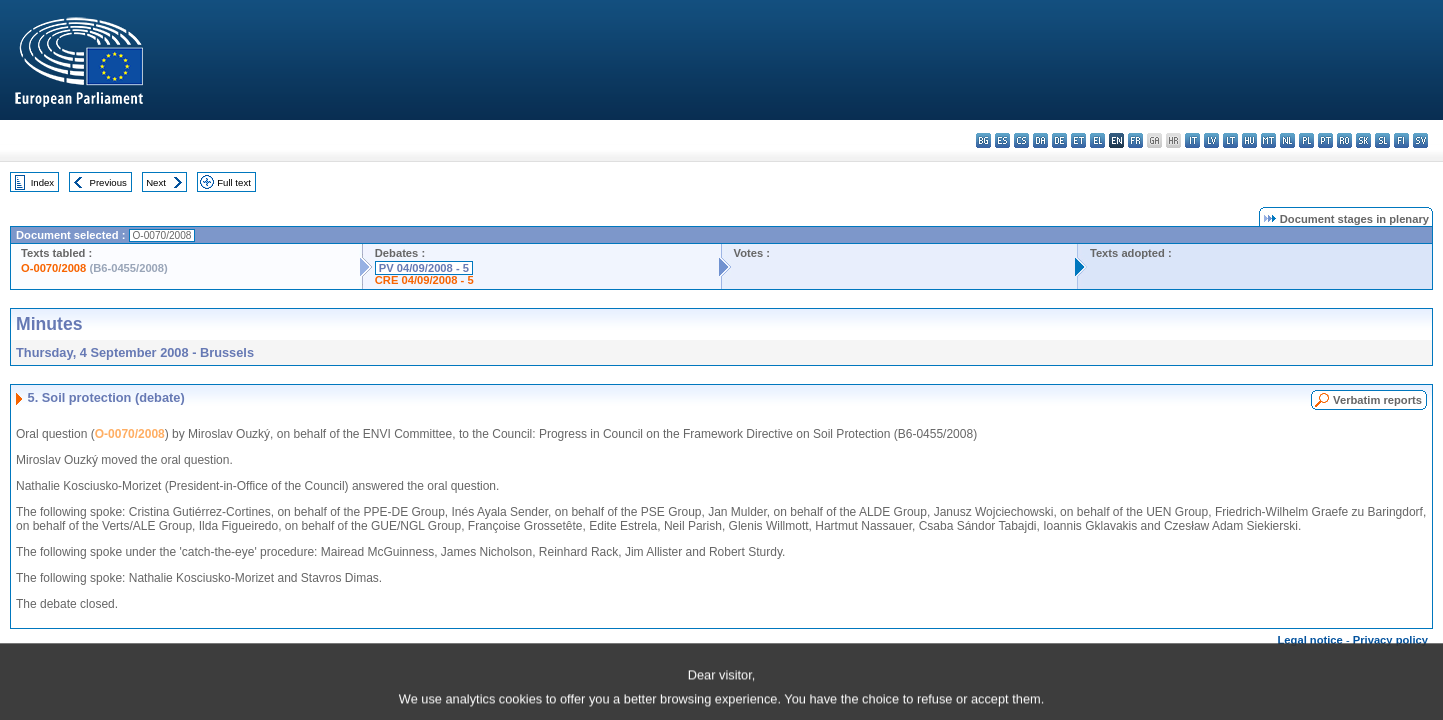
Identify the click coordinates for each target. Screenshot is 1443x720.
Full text (234, 182)
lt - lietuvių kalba (1230, 140)
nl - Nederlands (1287, 140)
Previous (108, 182)
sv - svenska (1420, 140)
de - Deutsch (1059, 140)
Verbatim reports (1377, 400)
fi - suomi (1401, 140)
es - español (1002, 140)
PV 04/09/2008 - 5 (424, 268)
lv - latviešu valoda (1211, 140)
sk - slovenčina (1363, 140)
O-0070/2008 (53, 268)
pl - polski (1306, 140)
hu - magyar (1249, 140)
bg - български (983, 140)
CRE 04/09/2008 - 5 (424, 280)
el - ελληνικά (1097, 140)
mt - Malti (1268, 140)
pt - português (1325, 140)
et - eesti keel (1078, 140)
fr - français (1135, 140)
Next (156, 182)
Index (42, 182)
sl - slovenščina (1382, 140)
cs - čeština (1021, 140)
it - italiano (1192, 140)
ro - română (1344, 140)
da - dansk (1040, 140)
